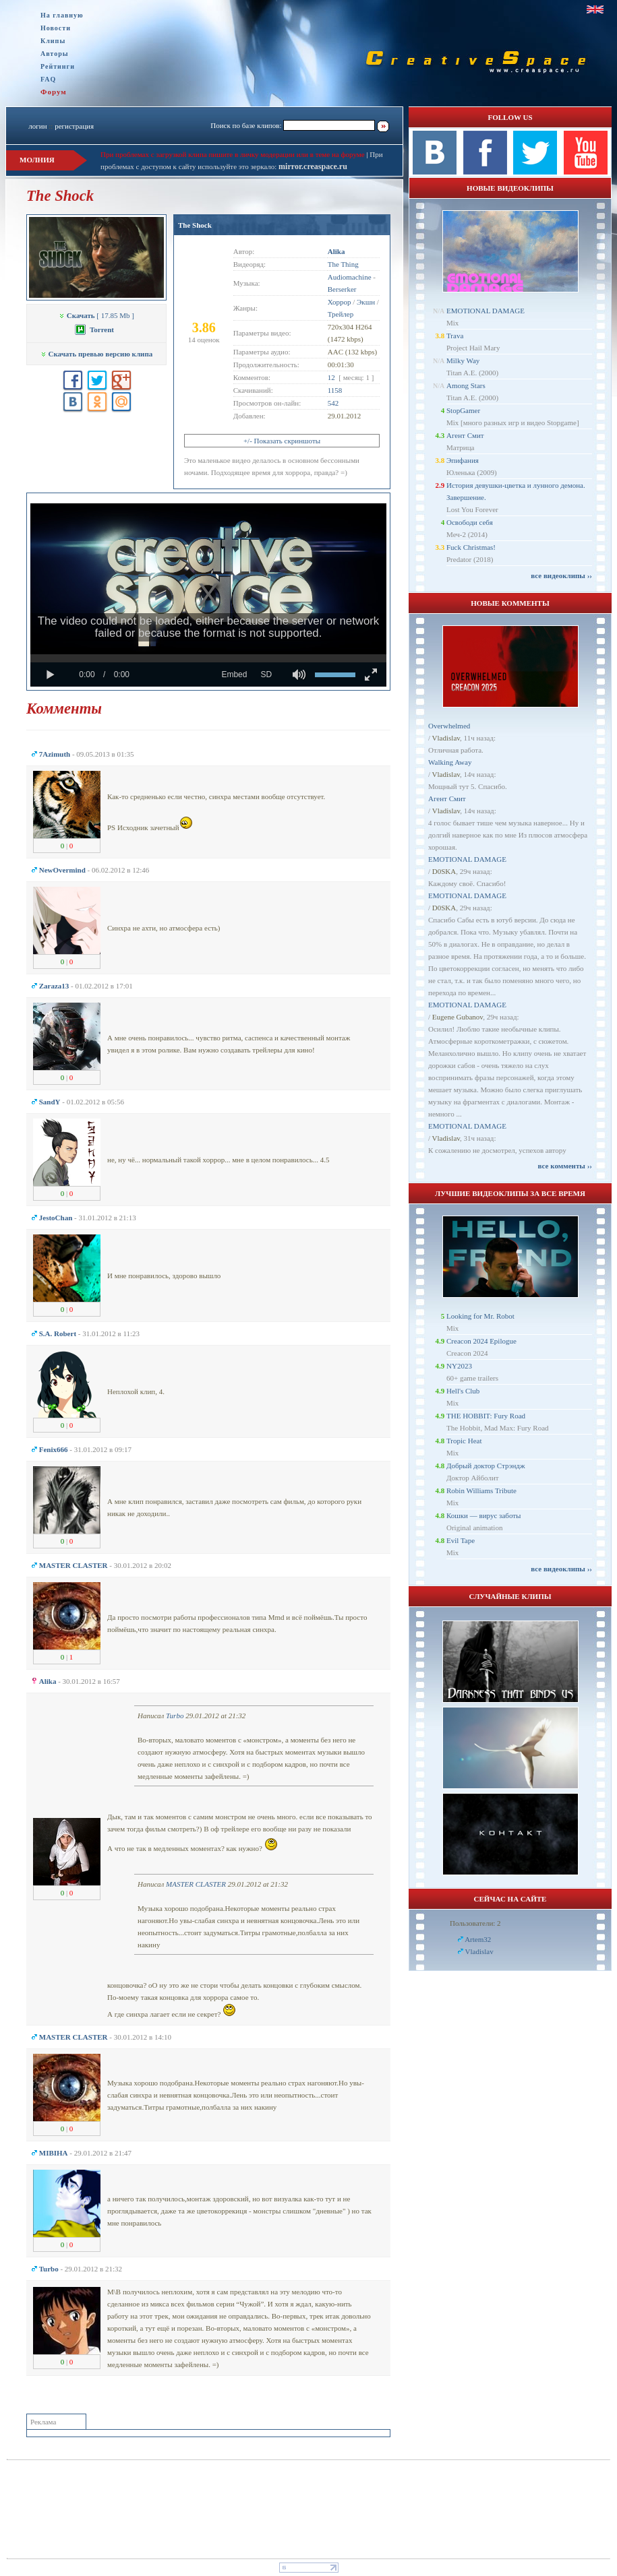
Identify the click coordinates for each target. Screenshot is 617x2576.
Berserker (342, 289)
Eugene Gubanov (457, 1017)
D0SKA (444, 871)
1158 (335, 390)
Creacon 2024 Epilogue (481, 1341)
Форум (53, 92)
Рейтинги (57, 66)
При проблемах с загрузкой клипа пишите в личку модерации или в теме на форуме (232, 154)
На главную (62, 15)
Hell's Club (462, 1391)
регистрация (74, 126)
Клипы (52, 40)
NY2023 (459, 1366)
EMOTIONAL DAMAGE (485, 311)
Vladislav (446, 738)
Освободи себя (469, 522)
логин (37, 126)
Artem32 (478, 1939)
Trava (454, 336)
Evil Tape (460, 1540)
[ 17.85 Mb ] (96, 315)
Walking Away (449, 762)
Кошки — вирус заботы (483, 1515)
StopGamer (463, 410)
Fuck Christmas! (471, 547)
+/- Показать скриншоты (281, 441)
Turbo (174, 1715)
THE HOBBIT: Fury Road (485, 1416)
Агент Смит (465, 435)
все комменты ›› (565, 1166)
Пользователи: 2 (475, 1923)
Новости (55, 28)
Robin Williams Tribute (481, 1490)
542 (333, 403)
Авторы (54, 53)
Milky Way (462, 360)
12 (331, 377)
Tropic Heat (463, 1441)
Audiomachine (350, 277)
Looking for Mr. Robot (480, 1316)
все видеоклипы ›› (561, 575)
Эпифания (462, 460)
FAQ (48, 79)
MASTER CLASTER (196, 1884)
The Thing (343, 264)
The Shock (195, 225)
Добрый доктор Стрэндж (485, 1466)
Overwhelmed (449, 726)
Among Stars (466, 385)
